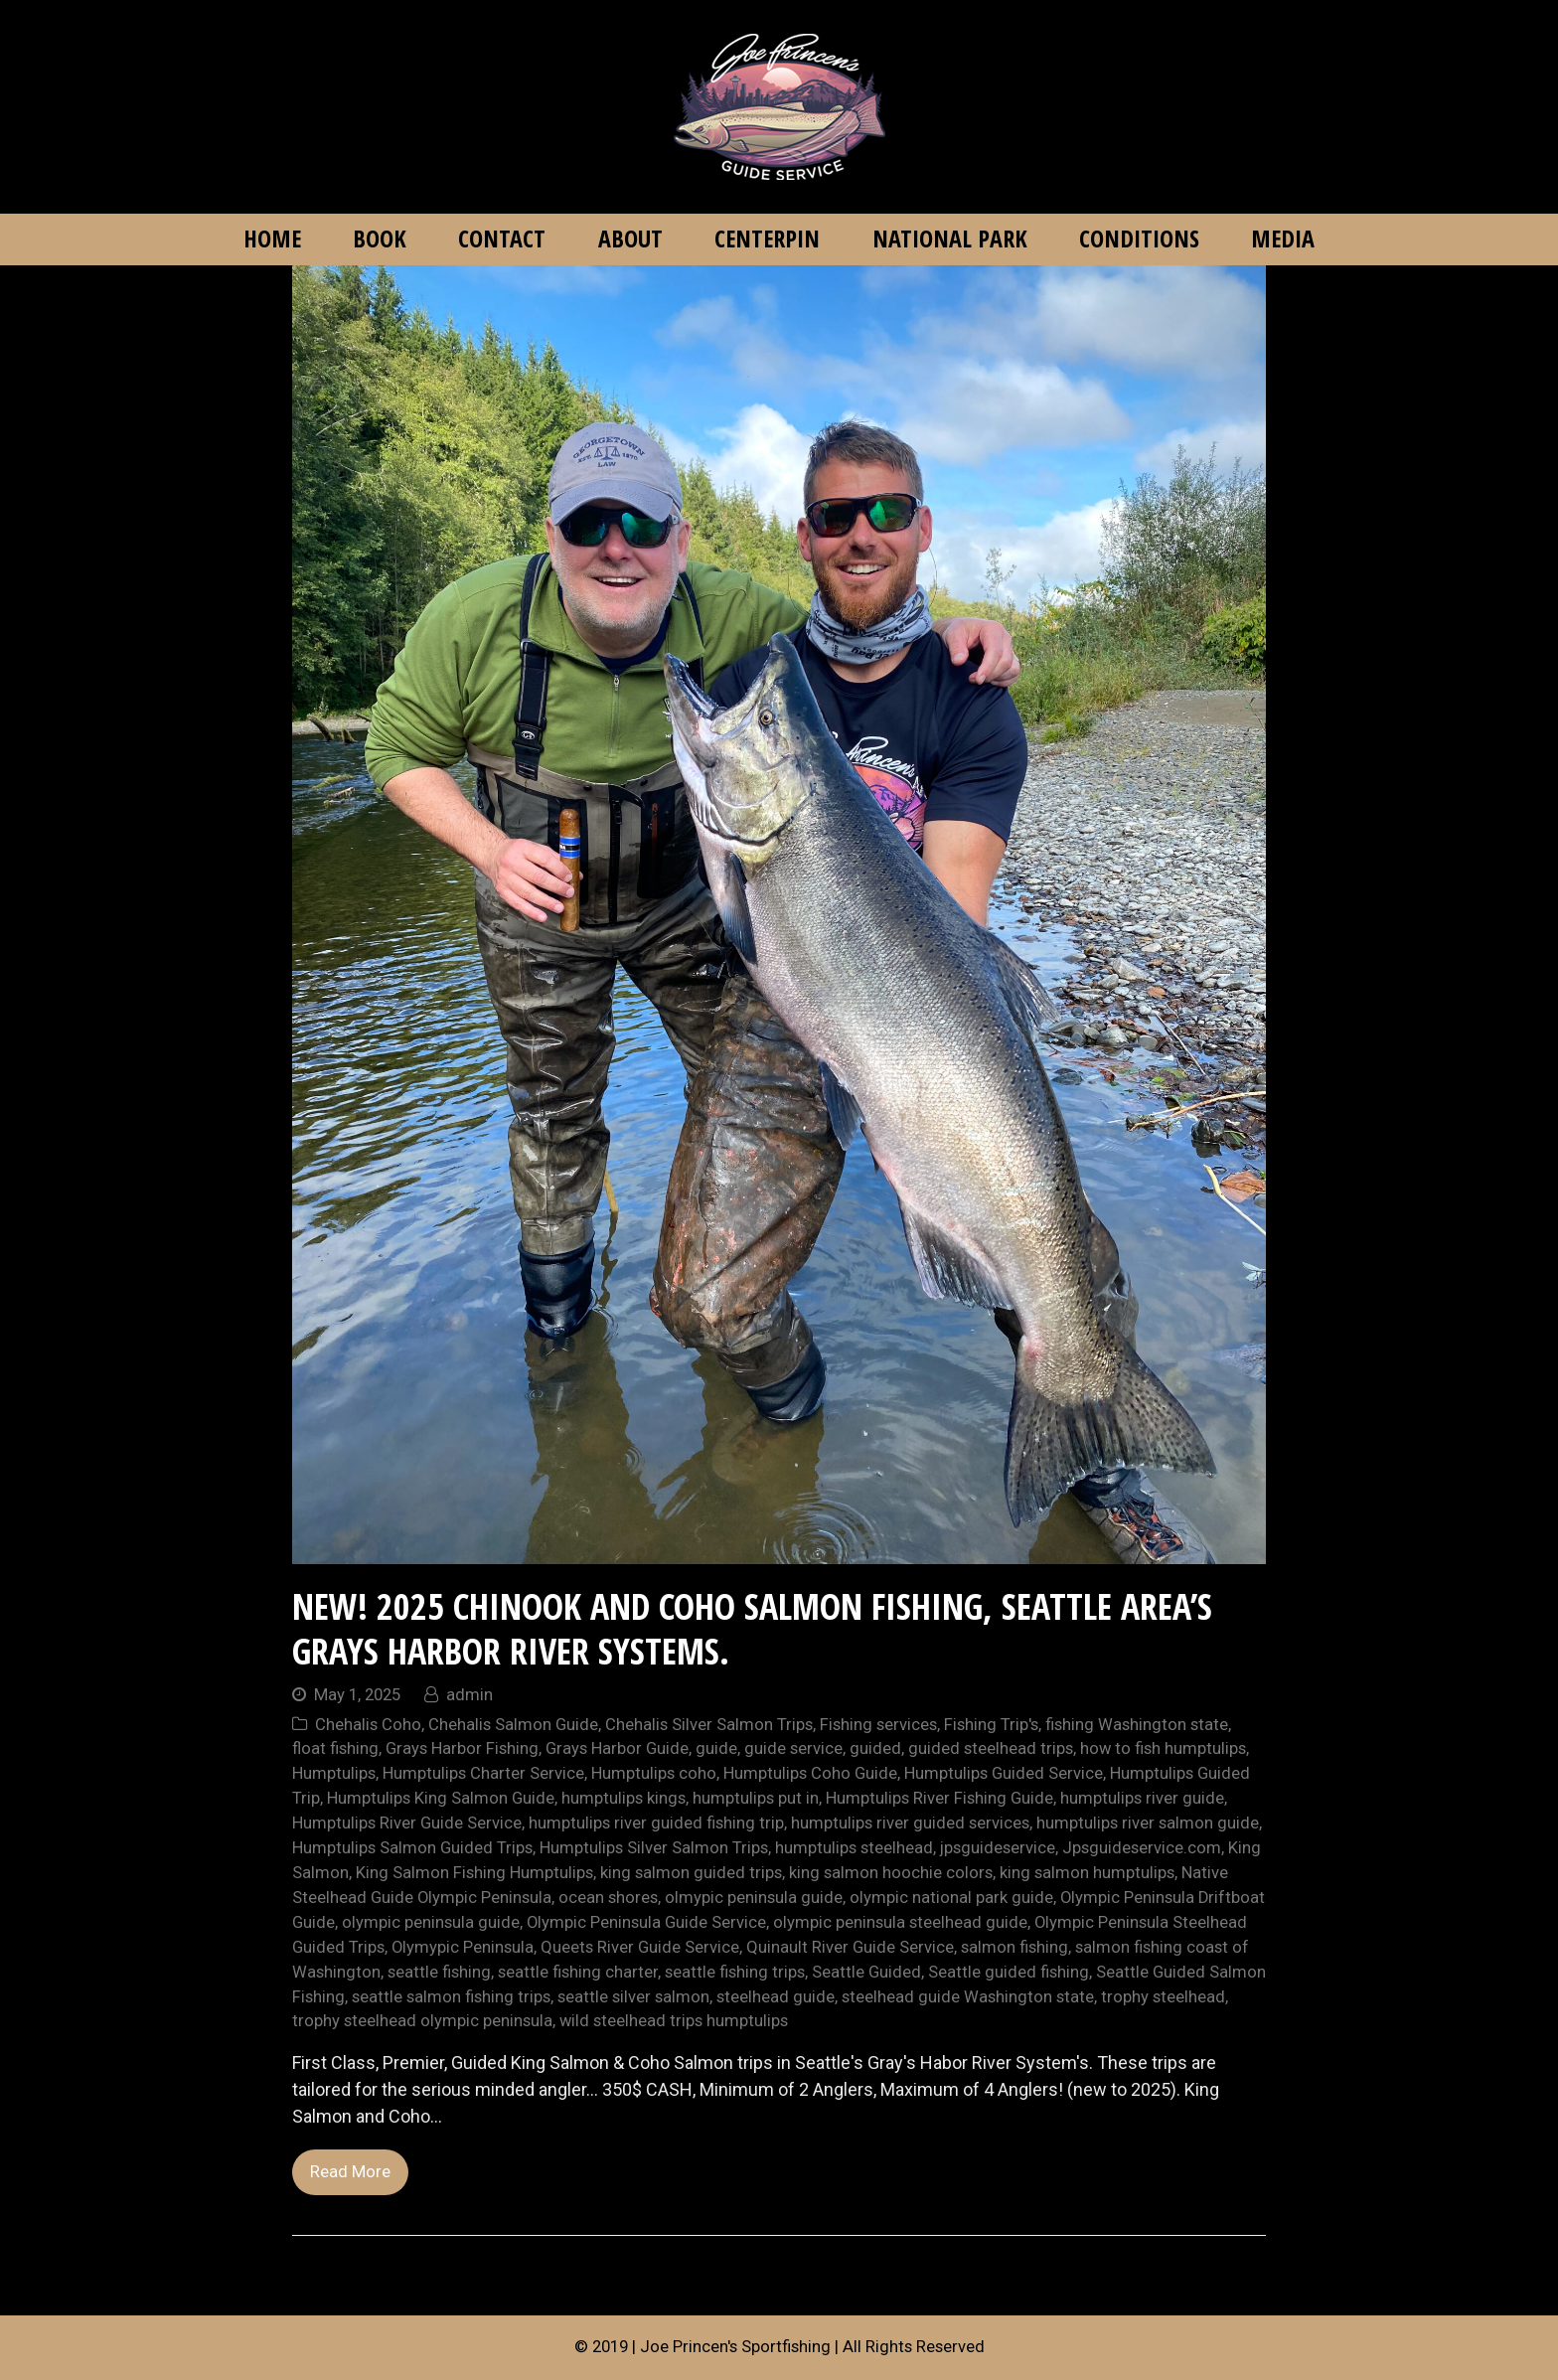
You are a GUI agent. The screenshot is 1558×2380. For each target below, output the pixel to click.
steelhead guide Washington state (968, 1996)
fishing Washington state (1136, 1724)
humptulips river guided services (910, 1823)
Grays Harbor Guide (617, 1748)
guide (716, 1748)
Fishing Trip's (991, 1724)
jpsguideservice (997, 1847)
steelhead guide (775, 1996)
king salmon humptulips (1087, 1872)
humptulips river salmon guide (1147, 1823)
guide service (793, 1748)
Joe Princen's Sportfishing (735, 2346)
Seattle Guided (866, 1972)
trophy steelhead (1163, 1996)
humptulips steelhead (854, 1847)
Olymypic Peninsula (462, 1947)
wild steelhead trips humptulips (673, 2020)
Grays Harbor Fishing (462, 1748)
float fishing (335, 1748)
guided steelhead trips (990, 1748)
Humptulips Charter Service (483, 1773)
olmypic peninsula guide (754, 1897)
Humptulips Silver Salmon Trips (654, 1847)
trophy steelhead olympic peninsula (422, 2020)
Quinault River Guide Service (850, 1947)
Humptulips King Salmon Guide (440, 1798)
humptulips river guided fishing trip (656, 1823)
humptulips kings (623, 1798)
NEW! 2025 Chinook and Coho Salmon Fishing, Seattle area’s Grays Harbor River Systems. (752, 1628)
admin (469, 1694)
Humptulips (334, 1773)
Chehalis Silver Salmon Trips (709, 1724)
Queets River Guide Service (640, 1947)
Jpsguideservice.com (1141, 1847)
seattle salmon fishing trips (451, 1996)
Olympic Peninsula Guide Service (646, 1922)
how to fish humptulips (1163, 1748)
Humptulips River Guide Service (407, 1823)
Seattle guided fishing (1008, 1972)
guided (875, 1748)
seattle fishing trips (735, 1972)
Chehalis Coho (368, 1724)
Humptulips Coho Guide (810, 1773)
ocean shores (608, 1897)
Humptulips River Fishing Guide (939, 1798)
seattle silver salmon (633, 1996)
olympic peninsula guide (431, 1922)
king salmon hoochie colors (891, 1872)
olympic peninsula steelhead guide (900, 1922)
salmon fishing (1014, 1947)
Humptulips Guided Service (1003, 1773)
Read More (350, 2171)
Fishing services (878, 1724)
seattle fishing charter (578, 1972)
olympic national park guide (951, 1897)
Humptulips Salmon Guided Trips (412, 1847)
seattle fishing (439, 1972)
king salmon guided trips (691, 1872)
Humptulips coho (653, 1773)
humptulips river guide (1142, 1798)
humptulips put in (756, 1798)
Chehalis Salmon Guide (513, 1724)
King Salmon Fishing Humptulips (474, 1872)
